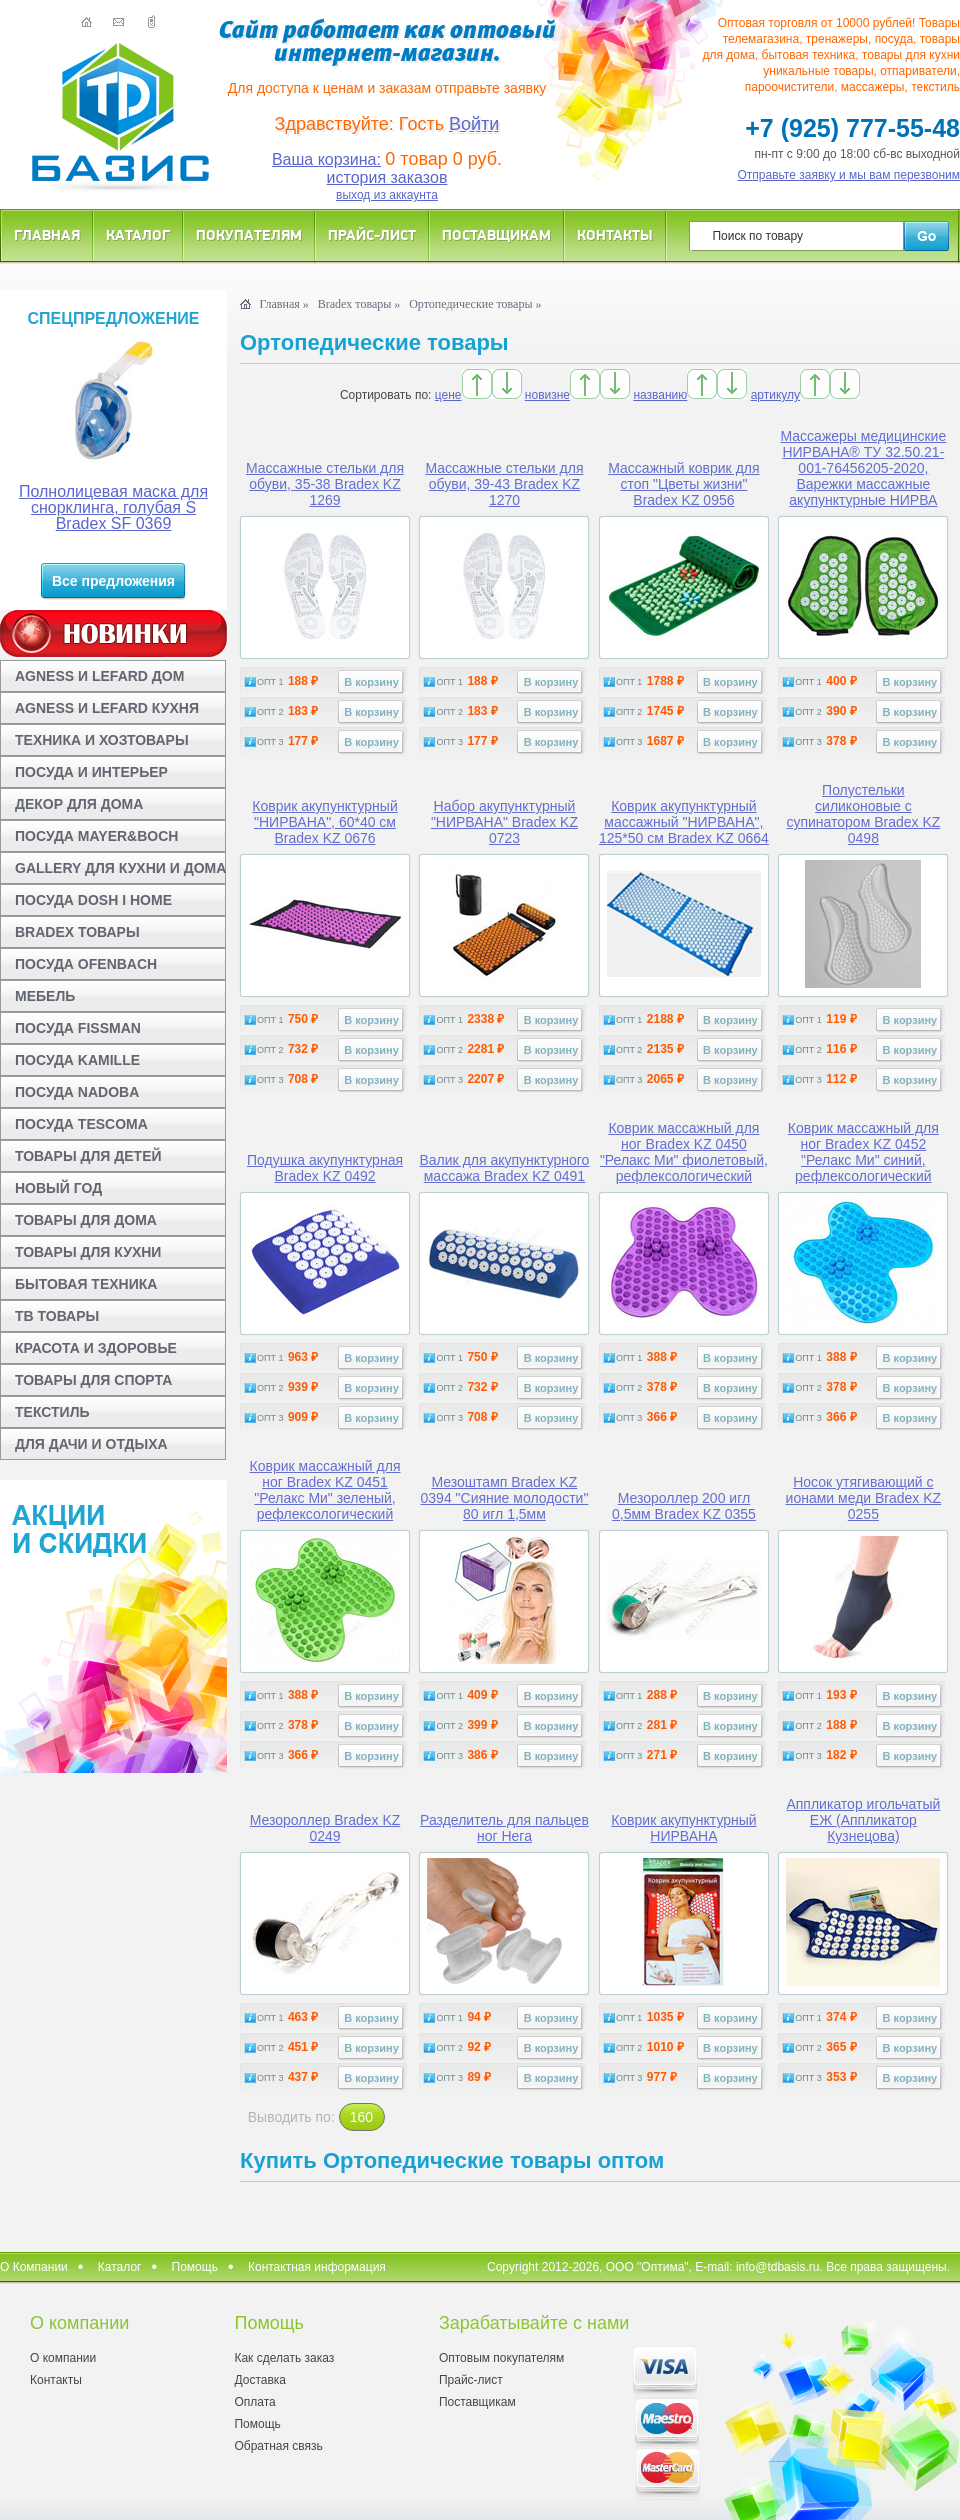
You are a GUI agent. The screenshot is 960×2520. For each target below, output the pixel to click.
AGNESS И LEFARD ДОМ (99, 676)
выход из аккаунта (387, 195)
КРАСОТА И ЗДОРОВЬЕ (96, 1348)
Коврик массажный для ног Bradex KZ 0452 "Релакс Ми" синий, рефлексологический (863, 1152)
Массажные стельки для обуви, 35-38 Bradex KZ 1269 (325, 484)
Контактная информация (317, 2267)
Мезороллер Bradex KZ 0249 (325, 1828)
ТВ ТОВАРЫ (57, 1316)
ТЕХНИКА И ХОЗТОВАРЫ (102, 740)
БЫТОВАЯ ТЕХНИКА (86, 1284)
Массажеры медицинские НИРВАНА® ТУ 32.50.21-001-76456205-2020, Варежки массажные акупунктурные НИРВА (864, 468)
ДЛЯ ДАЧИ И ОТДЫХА (91, 1444)
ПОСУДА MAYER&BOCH (96, 836)
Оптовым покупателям (501, 2358)
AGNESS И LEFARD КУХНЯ (107, 708)
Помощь (195, 2267)
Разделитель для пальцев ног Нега (504, 1828)
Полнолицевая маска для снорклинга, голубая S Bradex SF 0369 (113, 507)
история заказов (387, 177)
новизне (547, 395)
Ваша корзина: (326, 159)
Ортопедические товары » (475, 304)
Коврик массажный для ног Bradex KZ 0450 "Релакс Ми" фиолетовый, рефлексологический (684, 1152)
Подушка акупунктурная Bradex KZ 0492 (325, 1168)
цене (448, 395)
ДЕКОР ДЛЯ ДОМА (79, 804)
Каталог (138, 234)
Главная (47, 234)
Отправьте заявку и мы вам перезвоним (849, 175)
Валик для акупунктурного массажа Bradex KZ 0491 (505, 1168)
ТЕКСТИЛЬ (52, 1412)
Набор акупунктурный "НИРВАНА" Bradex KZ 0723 (504, 822)
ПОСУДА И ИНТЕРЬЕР (91, 772)
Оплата (254, 2402)
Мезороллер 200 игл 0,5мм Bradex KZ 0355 (684, 1506)
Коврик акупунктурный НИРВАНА (683, 1828)
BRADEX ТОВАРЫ (77, 932)
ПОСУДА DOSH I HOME (93, 900)
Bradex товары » (359, 304)
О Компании (34, 2267)
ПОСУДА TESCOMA (81, 1124)
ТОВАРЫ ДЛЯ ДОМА (86, 1220)
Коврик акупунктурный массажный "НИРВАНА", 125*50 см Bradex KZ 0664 (684, 822)
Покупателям (249, 234)
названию (660, 395)
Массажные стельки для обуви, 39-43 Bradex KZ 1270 (504, 484)
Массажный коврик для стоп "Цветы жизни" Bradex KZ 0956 (683, 484)
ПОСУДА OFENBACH (86, 964)
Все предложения (113, 581)
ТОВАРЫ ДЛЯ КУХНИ (88, 1252)
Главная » (283, 304)
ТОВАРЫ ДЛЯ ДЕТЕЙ (88, 1156)
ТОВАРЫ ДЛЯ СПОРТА (93, 1380)
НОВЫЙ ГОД (58, 1188)
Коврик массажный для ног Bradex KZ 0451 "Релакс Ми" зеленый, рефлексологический (325, 1490)
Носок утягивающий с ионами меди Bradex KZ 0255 (864, 1498)
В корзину (371, 682)
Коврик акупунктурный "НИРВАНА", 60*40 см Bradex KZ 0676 (324, 822)
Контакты (615, 234)
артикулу (775, 395)
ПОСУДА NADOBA (77, 1092)
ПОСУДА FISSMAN (78, 1028)
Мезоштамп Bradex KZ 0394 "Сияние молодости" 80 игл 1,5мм (505, 1498)
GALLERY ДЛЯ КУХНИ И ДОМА (120, 868)
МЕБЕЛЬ (45, 996)
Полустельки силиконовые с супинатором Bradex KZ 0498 (863, 814)
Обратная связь (278, 2446)
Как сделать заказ (284, 2358)
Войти (474, 124)
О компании (63, 2358)
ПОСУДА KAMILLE (77, 1060)
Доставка (260, 2380)
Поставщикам (496, 234)
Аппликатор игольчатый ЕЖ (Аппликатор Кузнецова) (863, 1820)
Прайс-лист (372, 234)
